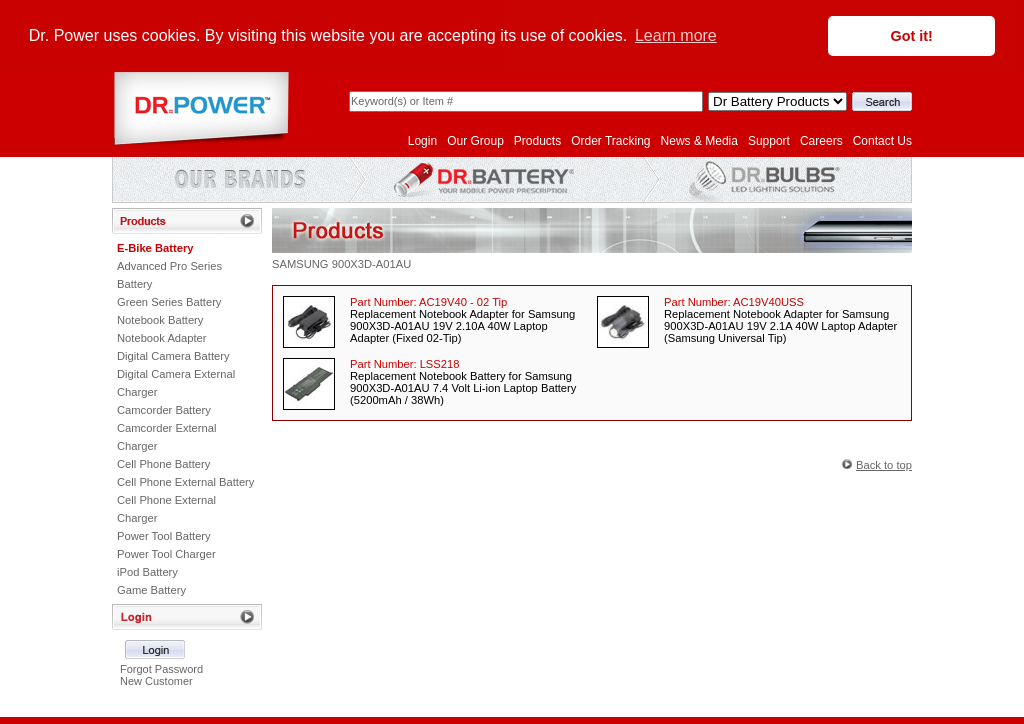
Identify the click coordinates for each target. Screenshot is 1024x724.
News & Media (699, 140)
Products (537, 140)
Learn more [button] (676, 35)
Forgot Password (161, 668)
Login (422, 140)
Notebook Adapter (162, 337)
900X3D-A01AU (372, 263)
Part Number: (428, 301)
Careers (821, 140)
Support (769, 140)
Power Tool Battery (164, 535)
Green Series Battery (169, 301)
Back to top (884, 464)
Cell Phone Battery (163, 463)
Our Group (475, 140)
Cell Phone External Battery (185, 481)
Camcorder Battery (164, 409)
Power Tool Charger (166, 553)
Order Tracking (610, 140)
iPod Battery (147, 571)
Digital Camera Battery (173, 355)
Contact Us (882, 140)
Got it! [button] (912, 36)
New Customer (156, 680)
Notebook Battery (160, 319)
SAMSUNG (300, 263)
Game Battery (151, 589)
